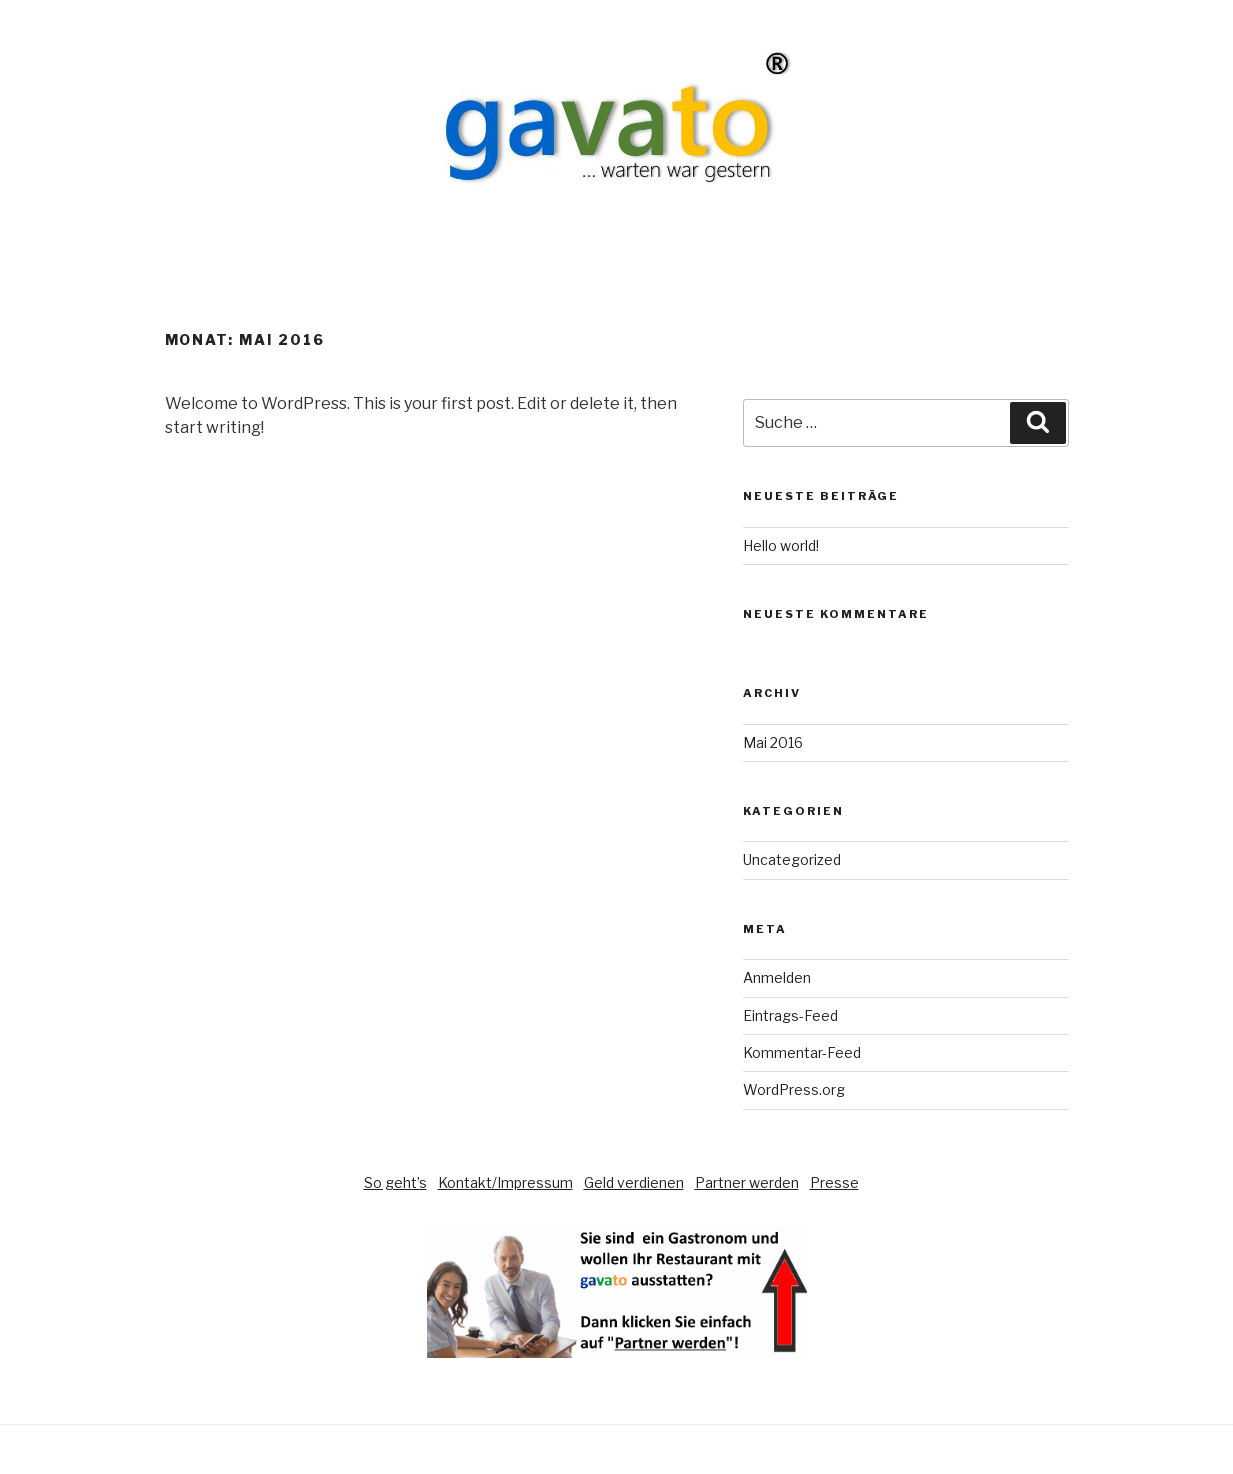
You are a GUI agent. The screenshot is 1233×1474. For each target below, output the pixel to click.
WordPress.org (794, 1089)
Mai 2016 (773, 742)
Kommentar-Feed (802, 1052)
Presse (834, 1182)
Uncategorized (792, 859)
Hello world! (781, 545)
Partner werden (747, 1182)
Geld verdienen (634, 1182)
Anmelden (777, 977)
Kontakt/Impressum (505, 1182)
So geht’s (395, 1182)
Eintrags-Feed (790, 1015)
